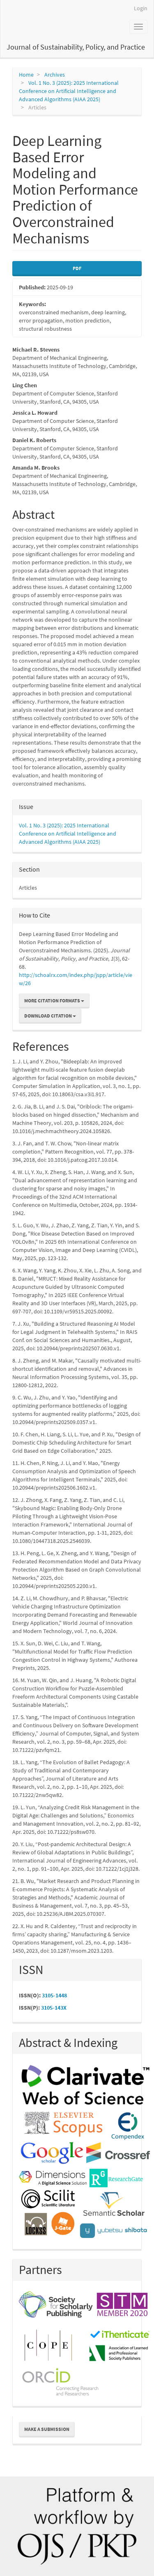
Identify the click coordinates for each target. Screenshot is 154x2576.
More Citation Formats (54, 1000)
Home (26, 74)
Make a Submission (46, 2429)
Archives (54, 74)
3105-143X (54, 2007)
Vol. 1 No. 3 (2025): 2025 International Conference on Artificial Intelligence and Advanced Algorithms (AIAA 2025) (69, 91)
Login (140, 8)
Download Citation (50, 1016)
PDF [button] (77, 268)
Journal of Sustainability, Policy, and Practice (76, 47)
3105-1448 (54, 1995)
